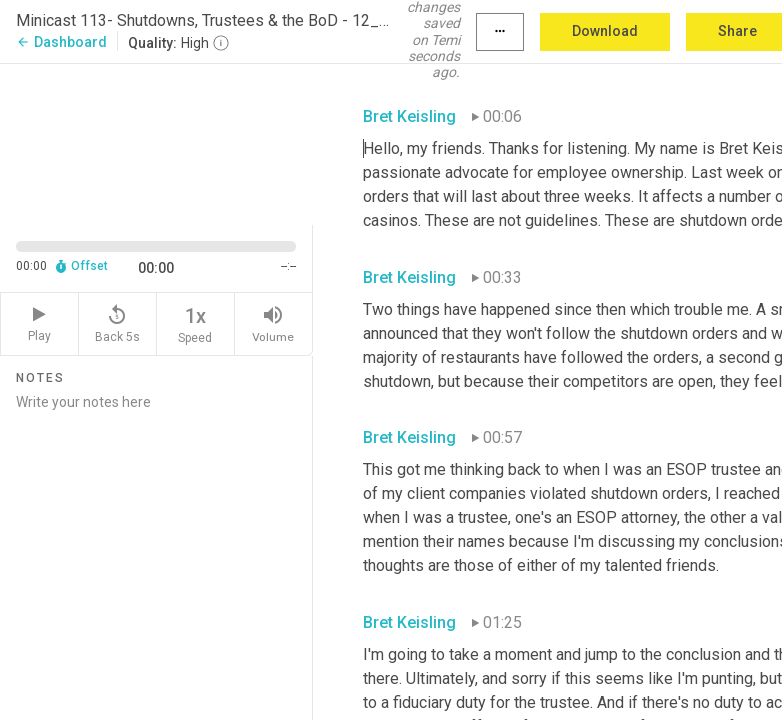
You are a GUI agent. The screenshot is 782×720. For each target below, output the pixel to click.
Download (605, 31)
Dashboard (61, 42)
